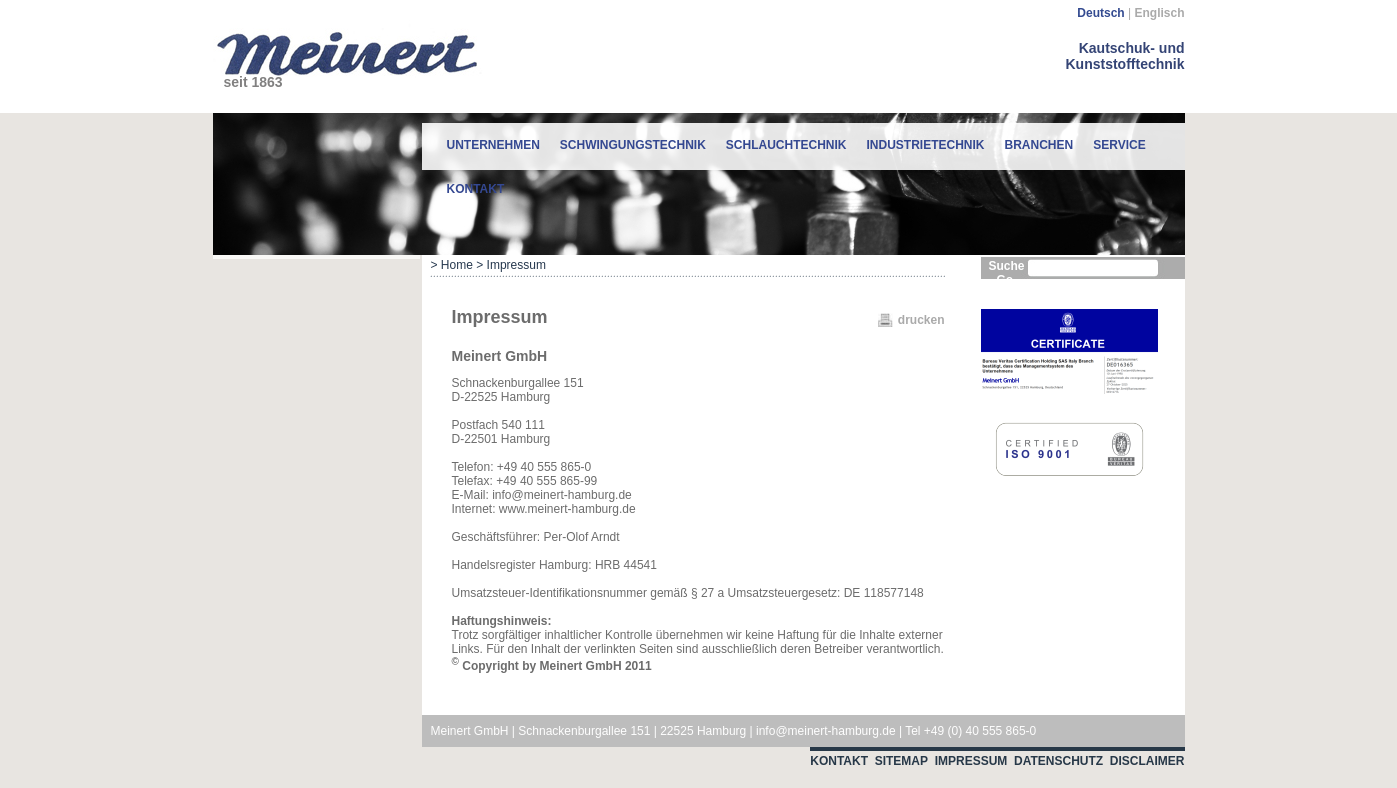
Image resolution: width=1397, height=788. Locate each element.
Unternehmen (493, 145)
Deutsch (1100, 13)
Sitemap (901, 761)
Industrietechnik (926, 145)
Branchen (1039, 145)
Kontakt (476, 189)
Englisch (1159, 13)
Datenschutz (1058, 761)
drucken (921, 320)
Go (1005, 280)
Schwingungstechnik (633, 145)
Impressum (971, 761)
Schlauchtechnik (786, 145)
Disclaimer (1147, 761)
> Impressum (511, 265)
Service (1119, 145)
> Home (452, 265)
